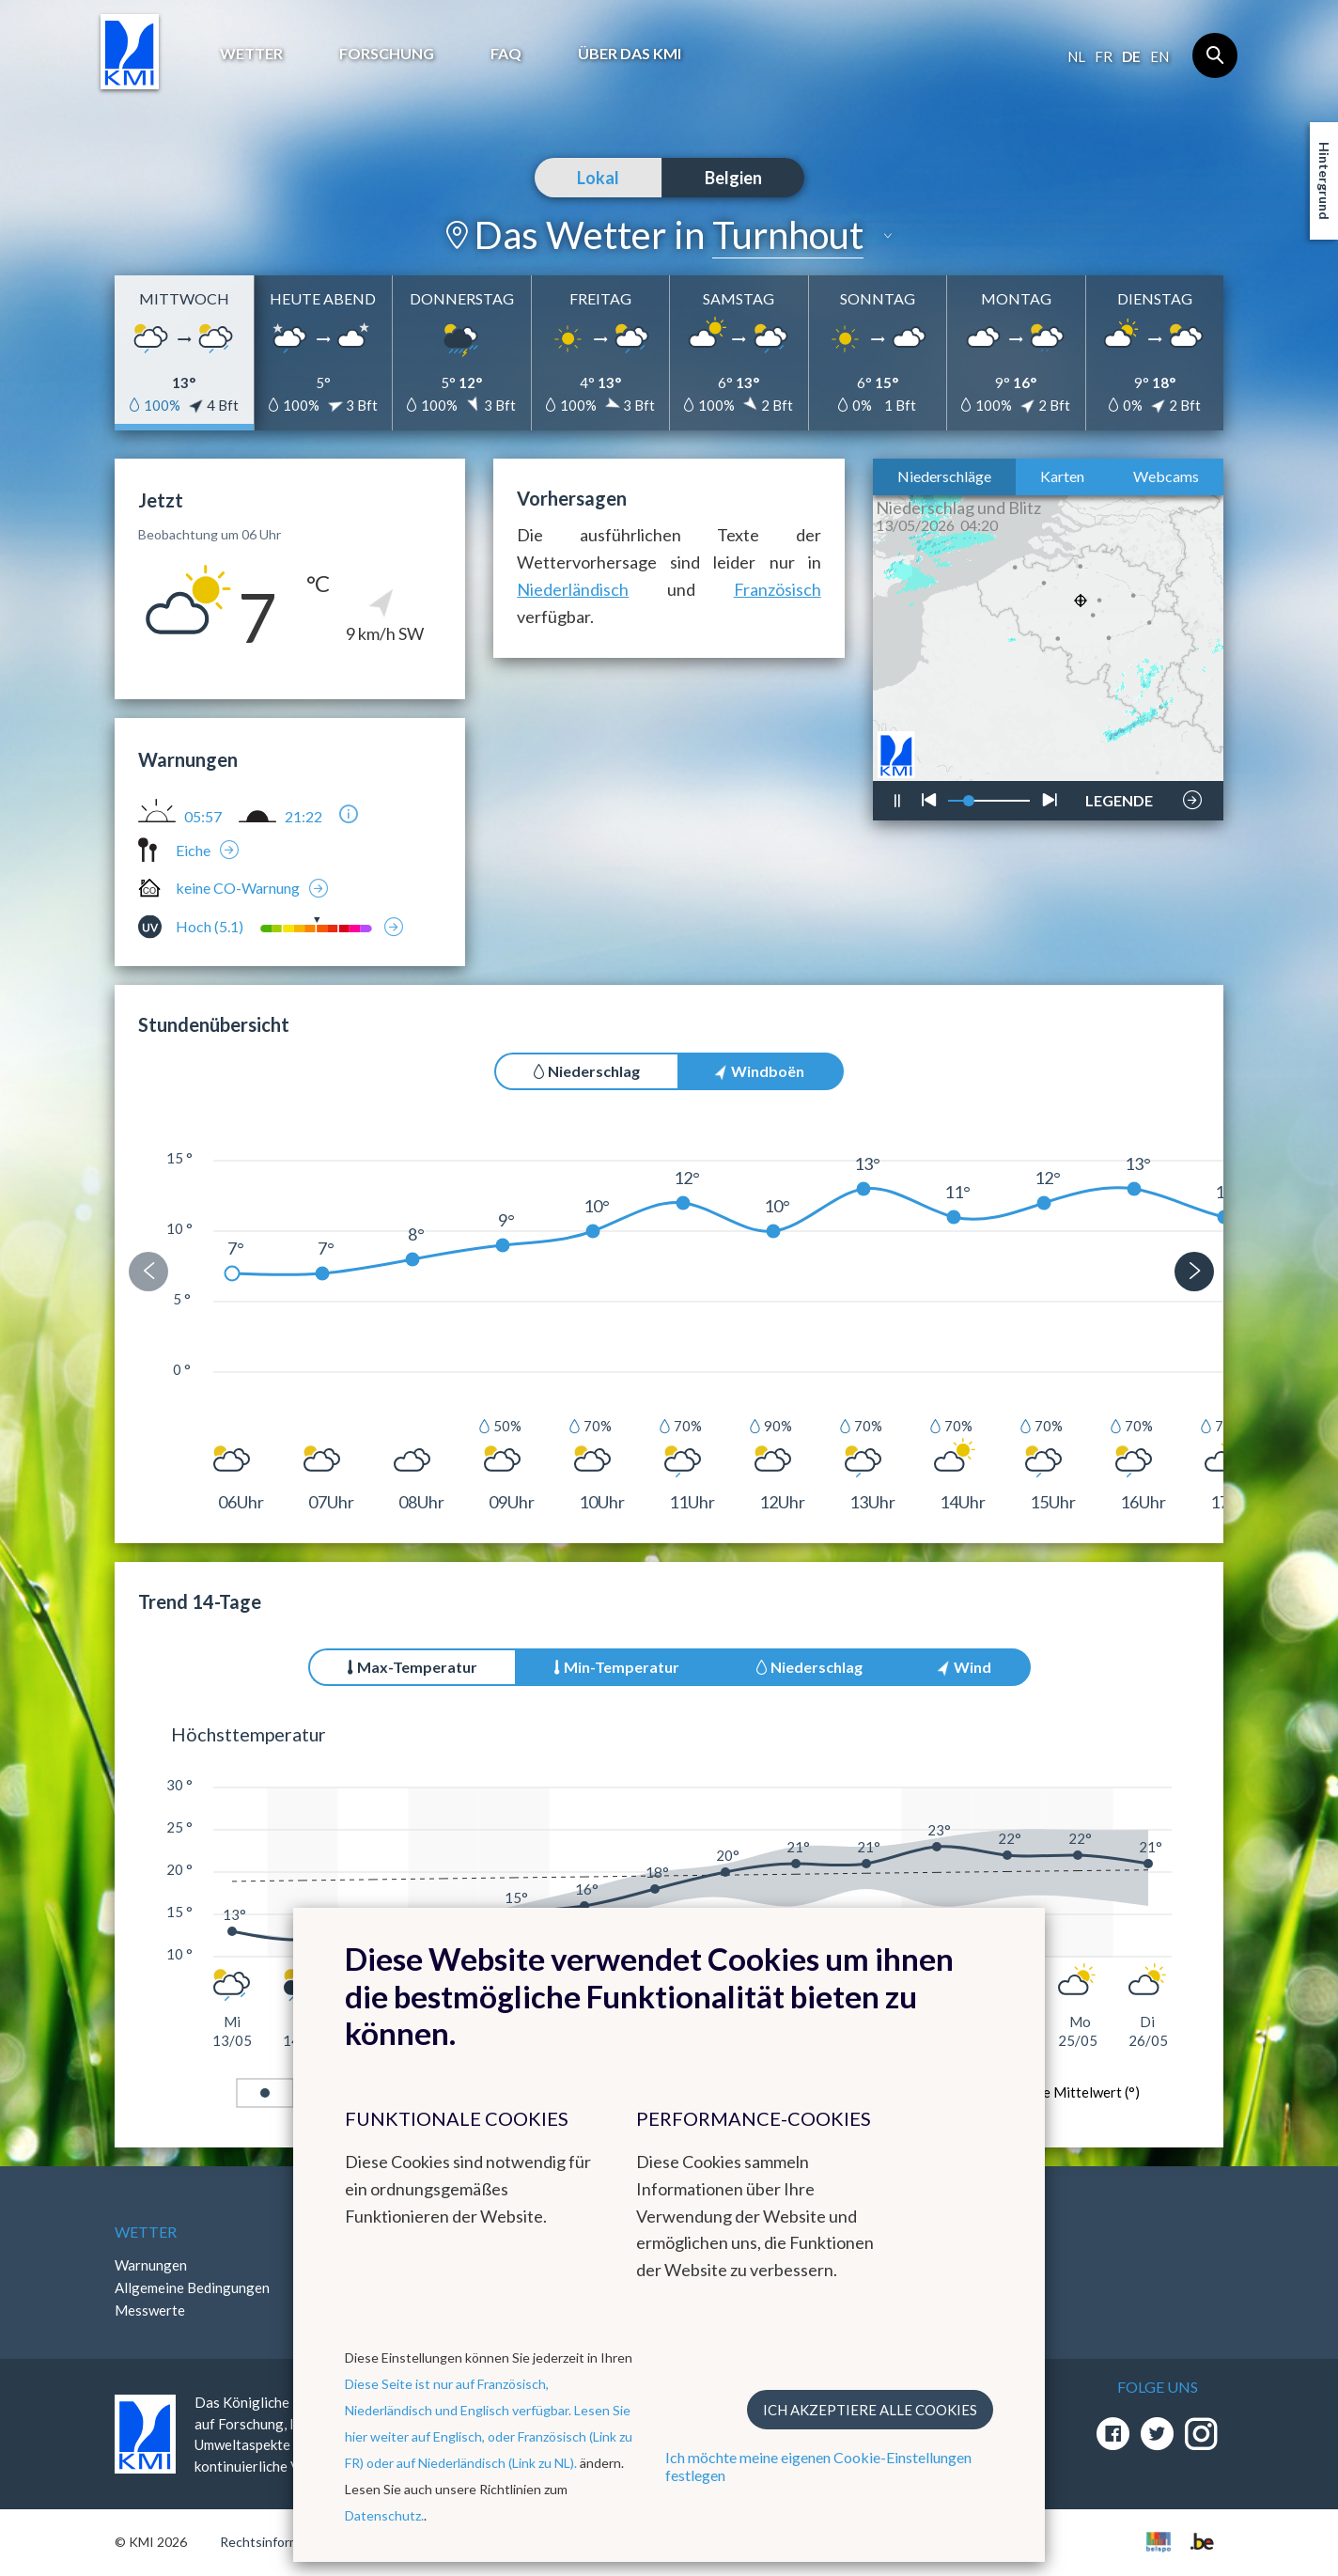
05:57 (203, 816)
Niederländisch (573, 589)
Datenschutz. (384, 2515)
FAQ (505, 53)
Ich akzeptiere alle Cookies (870, 2409)
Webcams (1166, 476)
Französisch (777, 589)
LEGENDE (1119, 795)
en (1159, 56)
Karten (1062, 476)
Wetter (251, 53)
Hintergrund (1324, 181)
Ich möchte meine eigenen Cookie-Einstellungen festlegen (818, 2466)
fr (1103, 56)
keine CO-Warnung (238, 888)
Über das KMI (629, 53)
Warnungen (151, 2264)
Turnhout (787, 235)
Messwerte (150, 2310)
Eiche (193, 850)
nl (1076, 56)
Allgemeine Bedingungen (192, 2287)
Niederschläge (944, 476)
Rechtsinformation (275, 2542)
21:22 (303, 816)
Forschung (386, 53)
